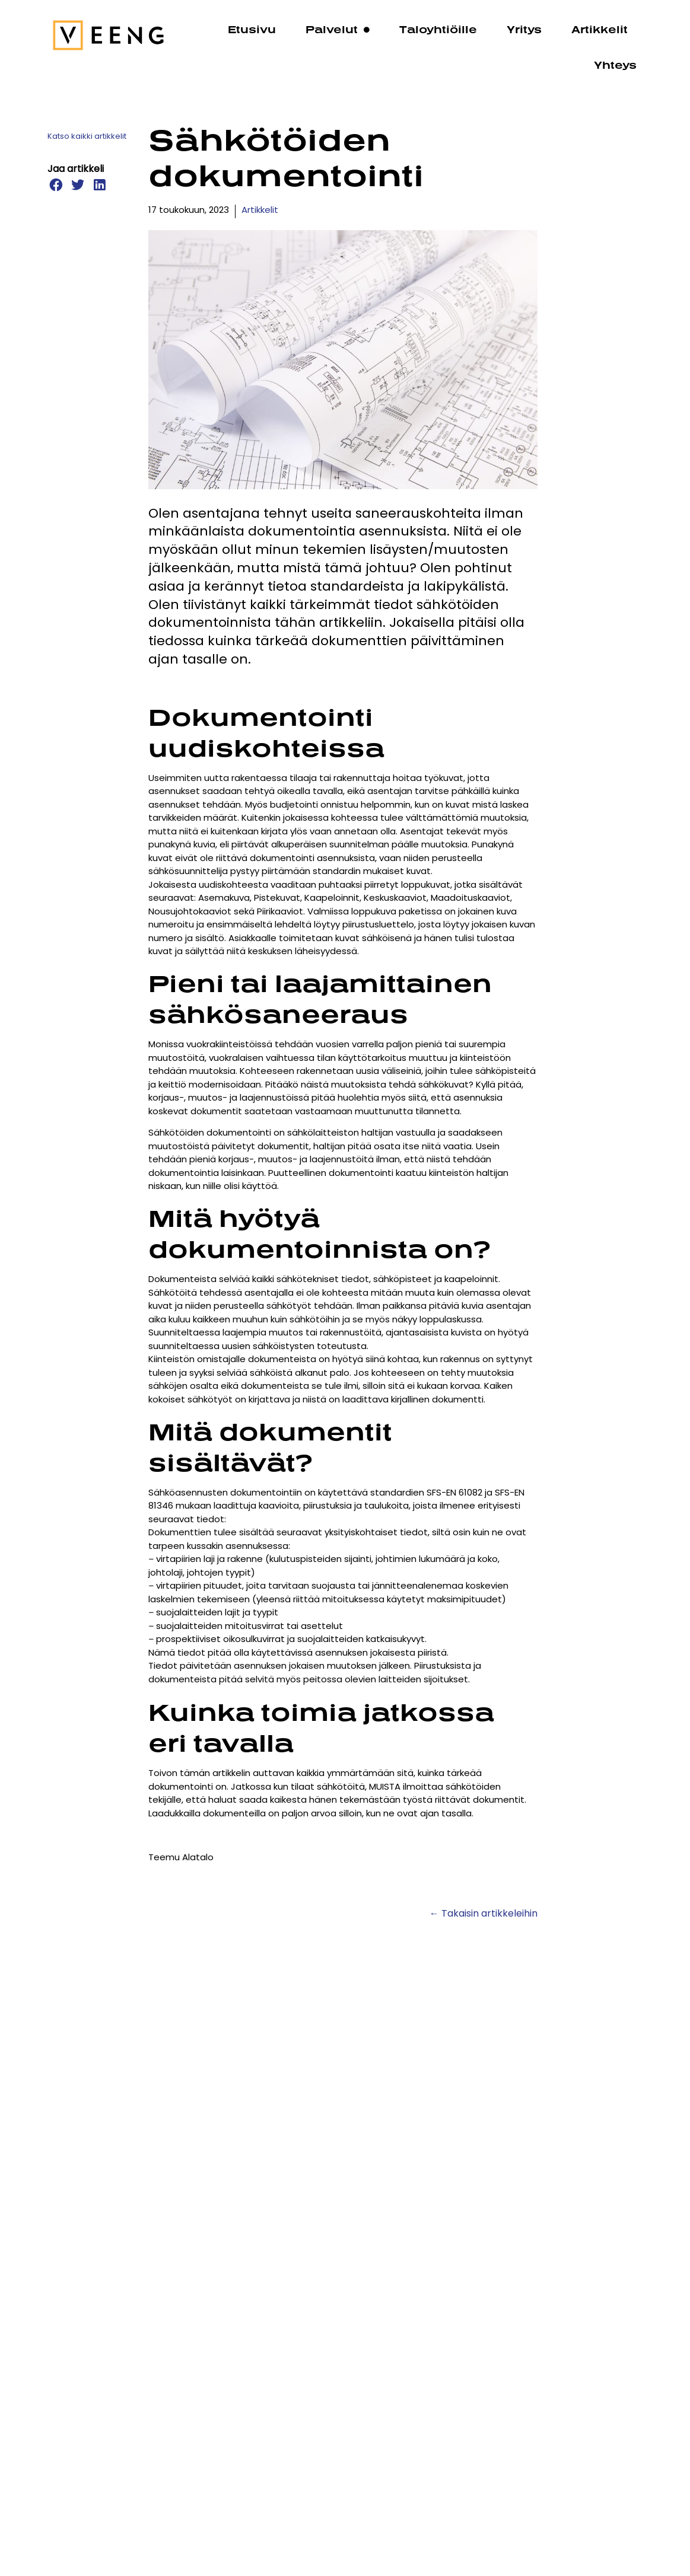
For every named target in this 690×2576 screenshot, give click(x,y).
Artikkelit (599, 29)
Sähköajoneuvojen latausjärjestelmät (371, 2297)
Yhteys (615, 65)
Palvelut (338, 30)
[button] (55, 185)
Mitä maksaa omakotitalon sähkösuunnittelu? (573, 2306)
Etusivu (252, 29)
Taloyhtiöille (438, 29)
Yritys (524, 29)
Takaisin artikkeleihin (489, 1914)
